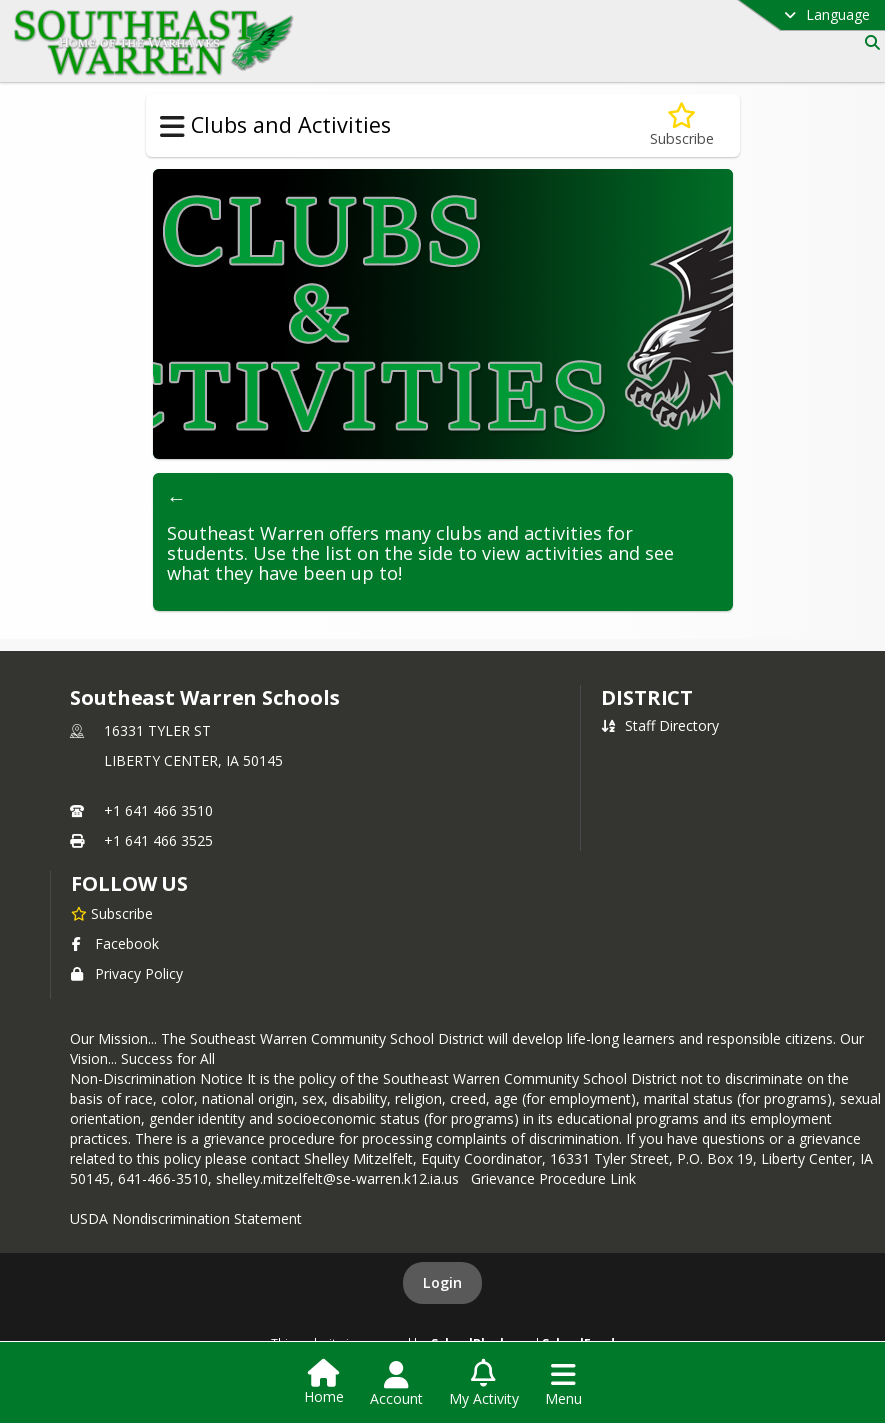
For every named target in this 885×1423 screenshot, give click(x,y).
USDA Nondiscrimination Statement (186, 1218)
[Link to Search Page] (868, 42)
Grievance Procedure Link (557, 1178)
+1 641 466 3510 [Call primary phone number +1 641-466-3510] (158, 810)
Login (442, 1282)
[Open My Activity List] (484, 1384)
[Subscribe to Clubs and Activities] (682, 125)
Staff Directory (660, 725)
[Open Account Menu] (396, 1384)
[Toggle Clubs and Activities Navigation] (172, 127)
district (647, 697)
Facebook (115, 943)
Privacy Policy (127, 973)
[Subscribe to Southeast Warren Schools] (112, 913)
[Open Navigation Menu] (563, 1384)
